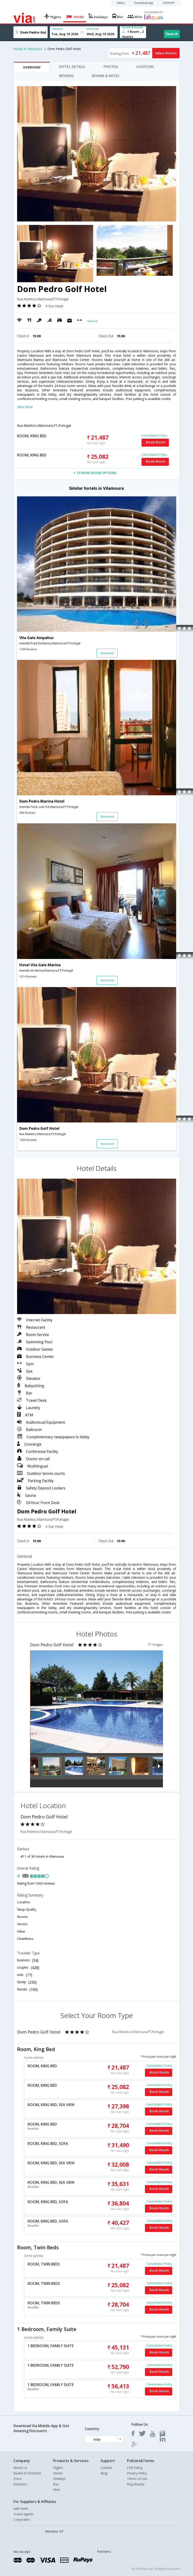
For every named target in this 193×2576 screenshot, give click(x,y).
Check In (57, 28)
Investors (20, 2484)
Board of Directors (27, 2473)
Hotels (58, 2473)
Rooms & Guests (132, 27)
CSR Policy (134, 2467)
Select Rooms (166, 53)
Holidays (59, 2478)
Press (17, 2478)
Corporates (21, 2519)
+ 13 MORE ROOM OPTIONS (94, 473)
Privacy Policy (137, 2473)
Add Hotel (20, 2508)
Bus (56, 2484)
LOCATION (145, 66)
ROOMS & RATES (105, 75)
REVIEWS (66, 75)
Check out (92, 28)
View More (25, 407)
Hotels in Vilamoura (27, 49)
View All (92, 321)
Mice (56, 2489)
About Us (20, 2467)
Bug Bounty (135, 2484)
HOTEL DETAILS (72, 66)
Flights (58, 2467)
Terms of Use (137, 2478)
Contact (106, 2467)
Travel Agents (23, 2514)
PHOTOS (110, 66)
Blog (103, 2473)
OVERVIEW (32, 67)
